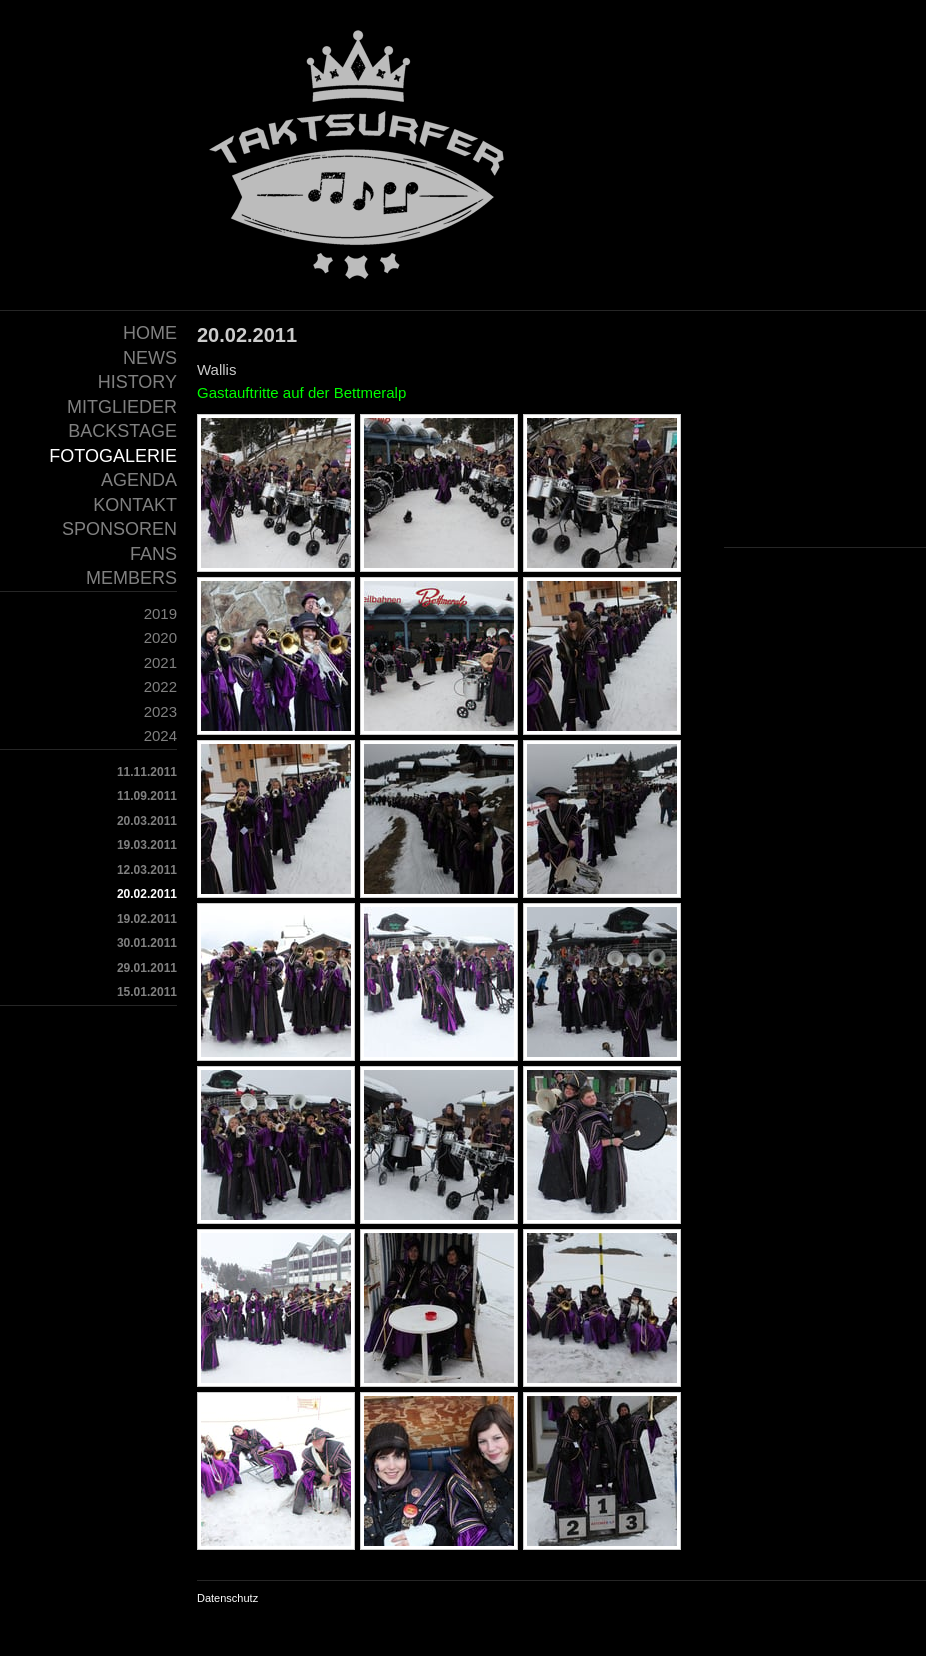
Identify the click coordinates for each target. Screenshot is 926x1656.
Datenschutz (227, 1598)
